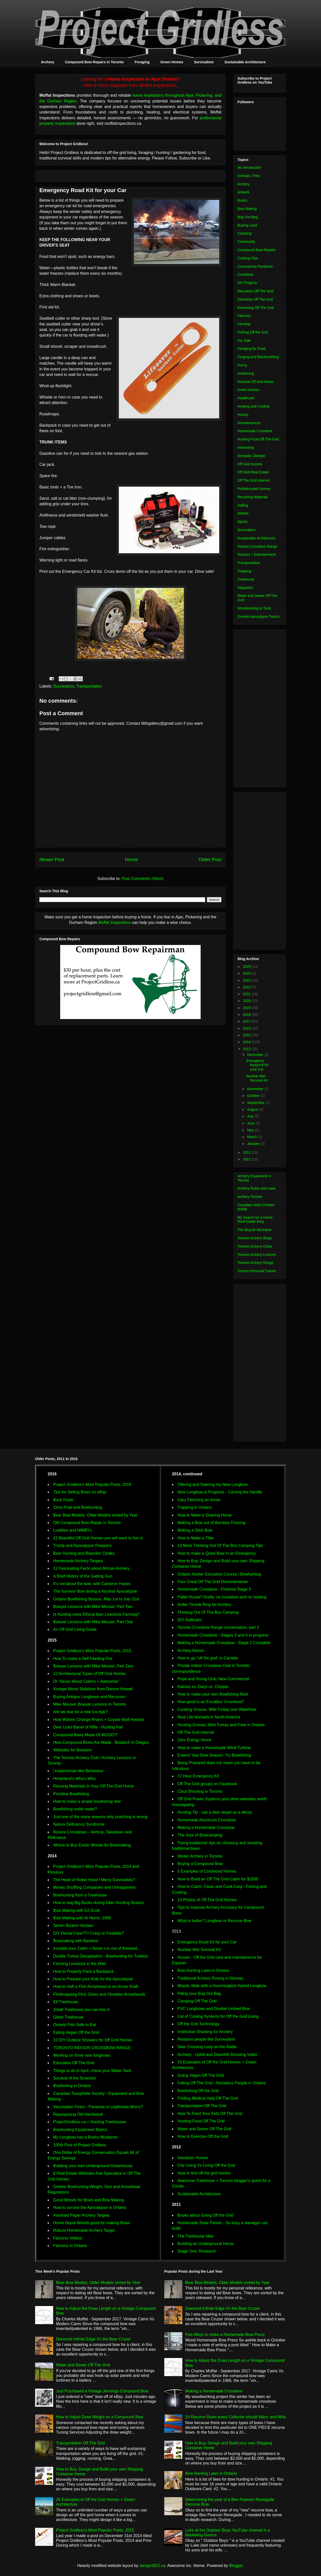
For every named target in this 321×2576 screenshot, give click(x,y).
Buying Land (247, 225)
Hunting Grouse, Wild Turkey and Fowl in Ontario (221, 1725)
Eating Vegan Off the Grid (76, 2032)
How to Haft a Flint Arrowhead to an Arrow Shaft (95, 1986)
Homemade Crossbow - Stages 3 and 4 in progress (223, 1635)
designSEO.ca (152, 2565)
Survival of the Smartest (74, 2078)
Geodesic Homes (193, 2158)
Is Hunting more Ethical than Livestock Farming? (96, 1614)
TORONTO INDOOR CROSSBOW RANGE (92, 2048)
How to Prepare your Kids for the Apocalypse (93, 1979)
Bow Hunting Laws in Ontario (203, 1970)
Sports (242, 522)
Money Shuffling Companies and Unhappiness (94, 1887)
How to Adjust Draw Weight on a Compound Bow (99, 2417)
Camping (244, 233)
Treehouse (245, 579)
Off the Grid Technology (199, 2024)
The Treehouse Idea (195, 2236)
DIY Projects (247, 283)
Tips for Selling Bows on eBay (79, 1492)
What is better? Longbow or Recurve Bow (215, 1921)
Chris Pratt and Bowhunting (77, 1507)
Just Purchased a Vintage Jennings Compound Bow (102, 2391)
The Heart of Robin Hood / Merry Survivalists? (94, 1880)
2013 (247, 1049)
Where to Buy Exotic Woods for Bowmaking (92, 1845)
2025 (247, 967)
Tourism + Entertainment (256, 554)
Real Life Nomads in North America (209, 1717)
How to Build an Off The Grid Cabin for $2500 (218, 1879)
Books (242, 200)
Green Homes (171, 62)
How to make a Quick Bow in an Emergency (217, 1553)
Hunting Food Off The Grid (258, 439)
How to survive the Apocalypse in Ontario (89, 2207)
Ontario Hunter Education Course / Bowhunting (219, 1574)
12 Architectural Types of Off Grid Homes (89, 1673)
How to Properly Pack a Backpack (83, 1971)
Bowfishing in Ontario (72, 2086)
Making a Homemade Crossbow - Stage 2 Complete (224, 1643)
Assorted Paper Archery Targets (81, 2215)
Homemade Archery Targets (78, 1561)
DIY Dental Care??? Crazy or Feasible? (88, 1933)
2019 (247, 1008)
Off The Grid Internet (253, 480)
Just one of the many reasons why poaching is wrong (100, 1817)
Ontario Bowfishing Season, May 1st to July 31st (96, 1599)
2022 (247, 987)
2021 (247, 994)
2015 (247, 1035)
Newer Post (51, 859)
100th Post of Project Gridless (79, 2145)
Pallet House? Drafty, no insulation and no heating (222, 1597)
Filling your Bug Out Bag (199, 1993)
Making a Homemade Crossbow (206, 1827)
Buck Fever (63, 1500)
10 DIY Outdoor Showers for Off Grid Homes (92, 2040)
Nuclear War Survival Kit (257, 1078)
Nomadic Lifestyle (251, 456)
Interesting (245, 447)
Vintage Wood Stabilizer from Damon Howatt (93, 1689)
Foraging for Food (251, 349)
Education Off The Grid (255, 291)
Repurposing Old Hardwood (78, 2114)
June (251, 1123)
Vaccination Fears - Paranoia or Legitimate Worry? (98, 2107)
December (255, 1055)
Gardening (245, 373)
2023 (247, 980)
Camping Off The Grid (197, 2001)
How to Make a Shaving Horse (205, 1515)
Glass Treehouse (68, 2017)
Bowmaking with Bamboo (75, 1941)
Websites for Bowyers (72, 1750)
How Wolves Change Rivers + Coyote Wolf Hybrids (98, 1719)
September (256, 1103)
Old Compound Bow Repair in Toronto (87, 1523)
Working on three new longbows (81, 2055)
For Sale (244, 341)
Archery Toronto (249, 1197)
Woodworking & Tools (254, 608)
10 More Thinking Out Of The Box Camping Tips (220, 1545)
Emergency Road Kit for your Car (257, 1065)
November (255, 1089)
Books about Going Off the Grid (205, 2215)
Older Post (210, 859)
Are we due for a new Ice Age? (80, 1712)
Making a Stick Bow (195, 1530)
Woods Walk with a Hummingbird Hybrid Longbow (222, 1986)
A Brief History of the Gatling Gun (82, 1576)
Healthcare (246, 398)
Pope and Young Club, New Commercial (213, 1679)
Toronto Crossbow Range (257, 546)
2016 (247, 1028)
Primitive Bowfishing (71, 1794)
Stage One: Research (197, 2251)
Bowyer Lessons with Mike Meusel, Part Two (92, 1606)
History (243, 415)
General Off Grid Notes (255, 382)
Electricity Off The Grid (255, 299)
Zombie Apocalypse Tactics (258, 616)
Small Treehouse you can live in (81, 2009)
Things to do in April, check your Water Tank (92, 2070)
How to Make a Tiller (196, 1538)
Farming (243, 324)
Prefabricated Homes (254, 489)
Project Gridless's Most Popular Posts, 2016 (92, 1484)
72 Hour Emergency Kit (198, 1776)
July (250, 1116)
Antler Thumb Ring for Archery (204, 1604)
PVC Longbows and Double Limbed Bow (214, 2008)
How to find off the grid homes (204, 2173)
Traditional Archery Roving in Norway (211, 1978)
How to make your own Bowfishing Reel (213, 1694)
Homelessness (249, 423)
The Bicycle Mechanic (254, 1230)
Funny (242, 365)
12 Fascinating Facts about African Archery (91, 1568)
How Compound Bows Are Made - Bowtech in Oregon (101, 1742)
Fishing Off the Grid (252, 332)
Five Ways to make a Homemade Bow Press (225, 2334)
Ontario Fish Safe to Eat (74, 2025)
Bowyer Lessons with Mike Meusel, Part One (93, 1622)
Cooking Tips (247, 258)
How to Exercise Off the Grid (203, 2136)
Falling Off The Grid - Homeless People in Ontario (222, 2083)
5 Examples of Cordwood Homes (207, 1871)
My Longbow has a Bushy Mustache (85, 2137)
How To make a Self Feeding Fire (82, 1658)
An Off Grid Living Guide (75, 1629)
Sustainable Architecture (245, 62)
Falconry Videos (67, 2238)
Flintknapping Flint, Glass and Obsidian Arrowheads (99, 1994)
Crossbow (245, 274)
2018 (247, 1015)
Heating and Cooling (253, 406)
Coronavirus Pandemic (255, 266)
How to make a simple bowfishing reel (87, 1801)
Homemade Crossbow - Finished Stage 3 (214, 1589)
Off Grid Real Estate (253, 472)
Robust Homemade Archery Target (84, 2230)
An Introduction (249, 167)
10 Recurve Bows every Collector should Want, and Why (235, 2417)
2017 (247, 1021)
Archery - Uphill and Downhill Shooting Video (217, 2054)
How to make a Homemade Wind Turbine (214, 1748)
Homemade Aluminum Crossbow (207, 1820)
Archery (47, 62)
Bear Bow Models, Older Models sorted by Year (95, 1515)
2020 (247, 1001)
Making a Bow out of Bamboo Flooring (212, 1523)
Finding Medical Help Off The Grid (208, 2098)
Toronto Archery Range (255, 1263)
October (254, 1096)
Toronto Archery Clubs (254, 1246)
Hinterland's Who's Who (74, 1778)
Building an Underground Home (206, 2244)
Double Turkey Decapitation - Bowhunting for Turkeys (100, 1956)
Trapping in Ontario (195, 1507)
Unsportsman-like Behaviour (78, 1771)
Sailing (242, 505)
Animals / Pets (248, 176)
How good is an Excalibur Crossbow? (211, 1702)
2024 (247, 973)
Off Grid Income (249, 464)
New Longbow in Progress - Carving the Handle (220, 1492)
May (251, 1130)
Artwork (243, 192)
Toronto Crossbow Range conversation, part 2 (218, 1627)
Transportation (89, 686)
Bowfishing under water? (75, 1809)
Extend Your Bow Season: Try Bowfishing (214, 1755)
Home (131, 859)
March (252, 1137)
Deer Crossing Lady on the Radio (207, 2047)
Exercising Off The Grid (255, 308)
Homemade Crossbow (254, 431)
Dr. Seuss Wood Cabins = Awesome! (86, 1681)
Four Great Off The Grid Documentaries (213, 1582)
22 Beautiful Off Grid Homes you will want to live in (98, 1538)
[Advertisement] (257, 707)
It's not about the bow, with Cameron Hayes (91, 1584)
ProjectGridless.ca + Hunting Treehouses (89, 2122)
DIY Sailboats (190, 1620)
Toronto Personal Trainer (256, 1271)
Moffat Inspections (114, 922)
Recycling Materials (252, 497)
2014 (247, 1042)
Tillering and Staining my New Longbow (213, 1484)
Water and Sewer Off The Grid (204, 2129)
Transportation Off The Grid (202, 2106)
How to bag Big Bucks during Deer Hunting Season (98, 1902)
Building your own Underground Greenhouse (93, 2166)
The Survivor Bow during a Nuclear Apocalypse (95, 1591)
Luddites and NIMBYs (72, 1530)
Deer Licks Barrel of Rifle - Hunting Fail (88, 1727)
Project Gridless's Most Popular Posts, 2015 (92, 1651)
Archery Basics (191, 1650)
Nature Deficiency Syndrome (78, 1824)
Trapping (244, 571)
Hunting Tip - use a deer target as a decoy (215, 1812)
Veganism (245, 588)
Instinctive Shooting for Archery (205, 2032)
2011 (247, 1159)
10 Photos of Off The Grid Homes (207, 1900)
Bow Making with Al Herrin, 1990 (82, 1918)
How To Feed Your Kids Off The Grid (210, 2113)
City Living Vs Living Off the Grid (206, 2165)
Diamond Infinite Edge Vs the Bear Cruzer (93, 2339)
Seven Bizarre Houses (73, 1925)
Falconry (244, 316)
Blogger (236, 2565)
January (254, 1144)
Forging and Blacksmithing (258, 357)
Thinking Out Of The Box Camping (208, 1612)
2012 (247, 1152)
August (253, 1109)
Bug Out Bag (247, 217)
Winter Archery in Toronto (200, 1856)
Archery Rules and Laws (256, 1188)
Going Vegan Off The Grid (201, 2075)
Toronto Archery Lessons (256, 1255)
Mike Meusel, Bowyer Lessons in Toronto (89, 1704)
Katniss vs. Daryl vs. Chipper (203, 1687)
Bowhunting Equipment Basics (80, 2129)
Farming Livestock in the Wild (79, 1964)
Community (246, 242)
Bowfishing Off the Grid (198, 2091)
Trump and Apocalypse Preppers (82, 1545)
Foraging (142, 62)
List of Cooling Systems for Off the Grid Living (218, 2016)
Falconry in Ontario (70, 2246)
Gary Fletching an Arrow (199, 1500)
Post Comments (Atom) (143, 878)
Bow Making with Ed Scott (76, 1910)
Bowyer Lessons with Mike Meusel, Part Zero (93, 1666)
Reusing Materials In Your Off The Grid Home (93, 1786)
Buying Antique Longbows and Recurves (89, 1697)
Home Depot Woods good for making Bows (91, 2223)
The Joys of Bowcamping (200, 1835)
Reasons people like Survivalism (206, 2039)
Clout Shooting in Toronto (200, 1791)
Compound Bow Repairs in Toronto (94, 62)
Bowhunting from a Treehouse (80, 1895)
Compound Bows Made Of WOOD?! (85, 1735)
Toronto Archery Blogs (254, 1238)
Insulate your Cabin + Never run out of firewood (95, 1948)
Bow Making (247, 209)
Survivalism (204, 62)
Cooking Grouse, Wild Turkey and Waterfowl (217, 1709)
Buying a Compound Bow (200, 1864)
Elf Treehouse (65, 2002)
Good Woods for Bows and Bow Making (88, 2200)
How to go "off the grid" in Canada (208, 1658)
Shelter (243, 513)
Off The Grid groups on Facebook (207, 1784)
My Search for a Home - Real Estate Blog (256, 1219)
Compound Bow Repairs (256, 250)
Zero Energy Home (194, 1740)
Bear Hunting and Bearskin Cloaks (84, 1553)
